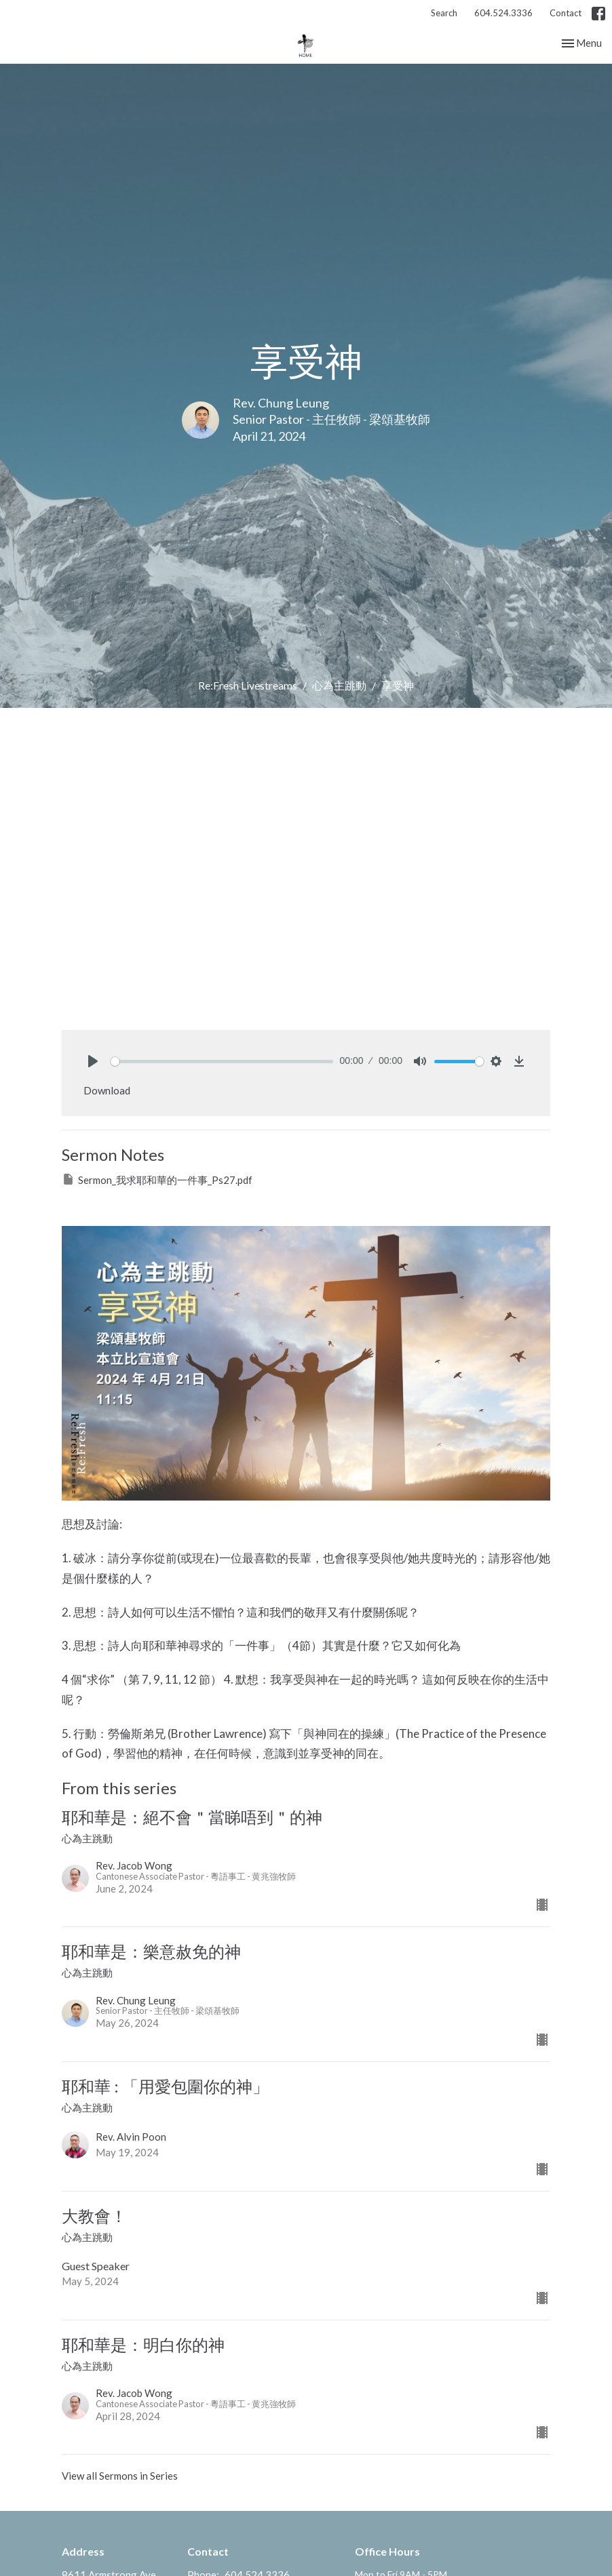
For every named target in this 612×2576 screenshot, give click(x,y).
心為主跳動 (339, 685)
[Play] (93, 1061)
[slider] (222, 1061)
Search (444, 12)
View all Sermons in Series (120, 2476)
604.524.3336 (503, 12)
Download (106, 1090)
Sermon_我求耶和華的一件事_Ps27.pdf (157, 1179)
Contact (565, 12)
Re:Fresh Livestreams (247, 685)
